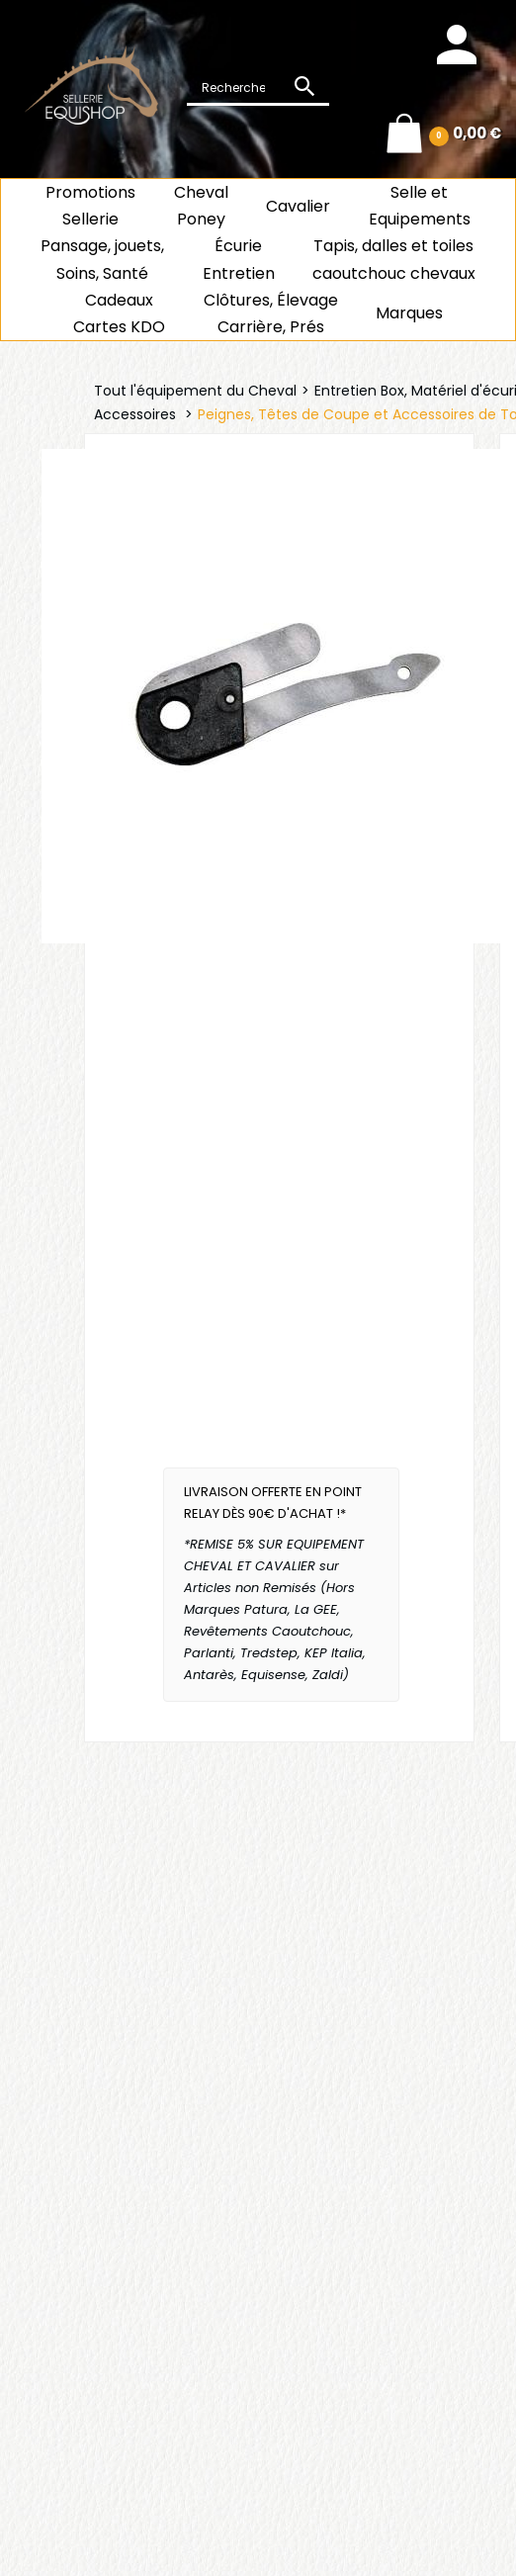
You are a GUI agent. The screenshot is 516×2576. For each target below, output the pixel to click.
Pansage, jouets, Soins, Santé (102, 259)
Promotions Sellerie (90, 205)
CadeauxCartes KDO (119, 313)
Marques (409, 313)
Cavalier (298, 206)
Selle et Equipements (420, 205)
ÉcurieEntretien (239, 259)
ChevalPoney (201, 205)
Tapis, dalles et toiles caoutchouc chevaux (393, 259)
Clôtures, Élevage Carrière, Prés (271, 313)
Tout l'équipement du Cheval (195, 390)
